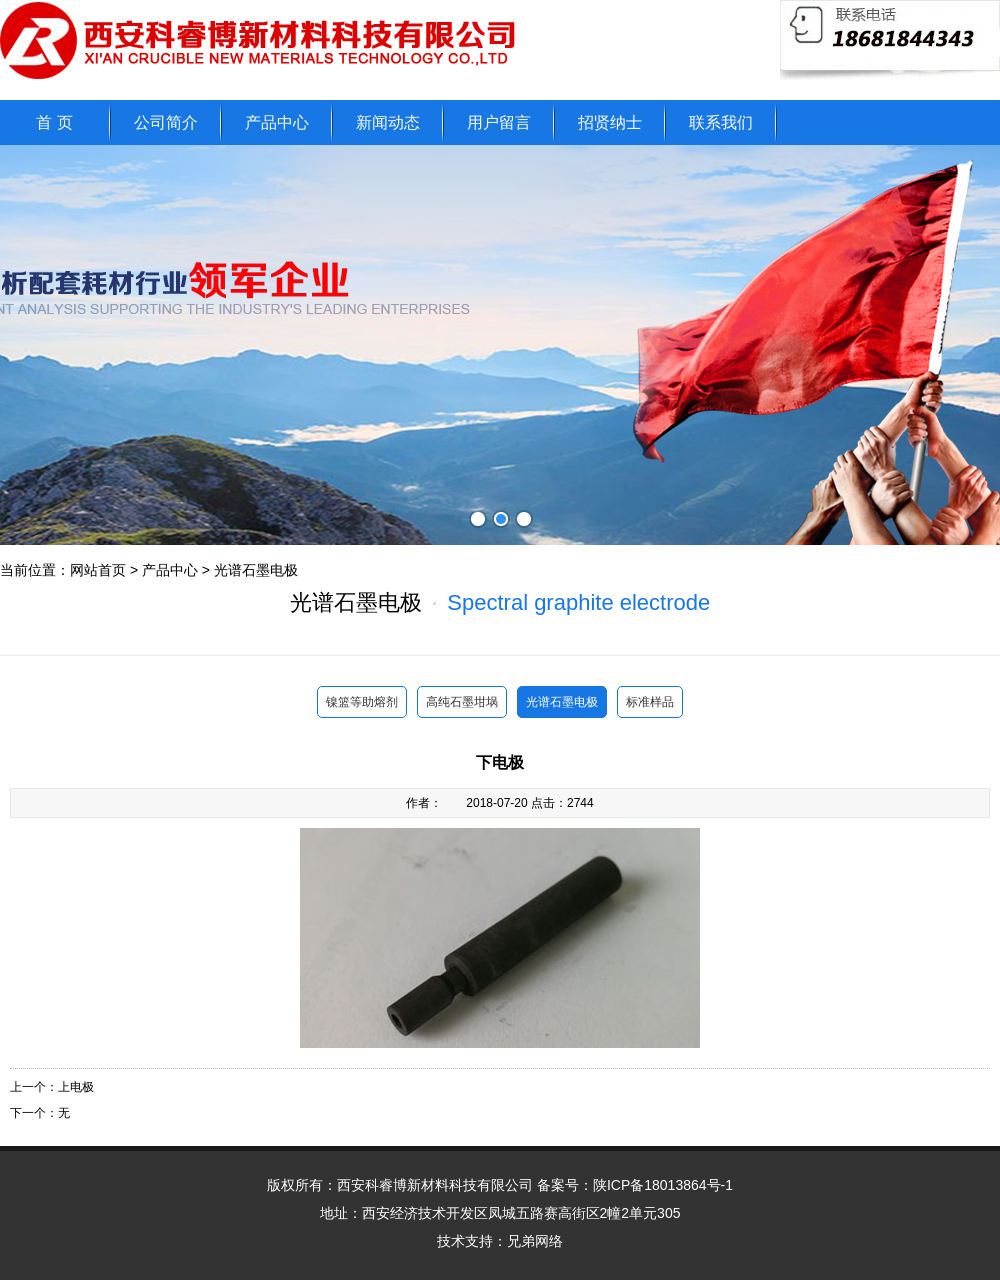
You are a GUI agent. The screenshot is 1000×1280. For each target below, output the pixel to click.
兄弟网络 (535, 1241)
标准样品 (650, 702)
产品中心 (277, 122)
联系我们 (721, 122)
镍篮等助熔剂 (362, 702)
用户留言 (499, 122)
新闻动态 (388, 122)
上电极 (76, 1087)
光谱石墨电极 (256, 570)
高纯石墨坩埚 (462, 702)
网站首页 (98, 570)
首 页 (54, 122)
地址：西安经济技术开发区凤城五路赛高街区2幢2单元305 (500, 1213)
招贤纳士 (610, 122)
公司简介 (166, 122)
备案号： (635, 1185)
